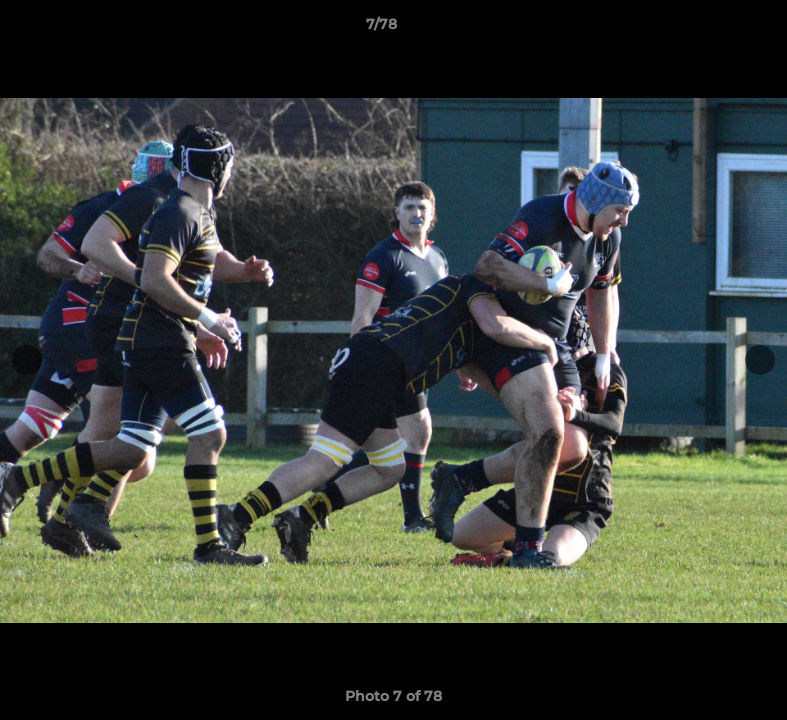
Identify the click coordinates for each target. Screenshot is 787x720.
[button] (703, 29)
